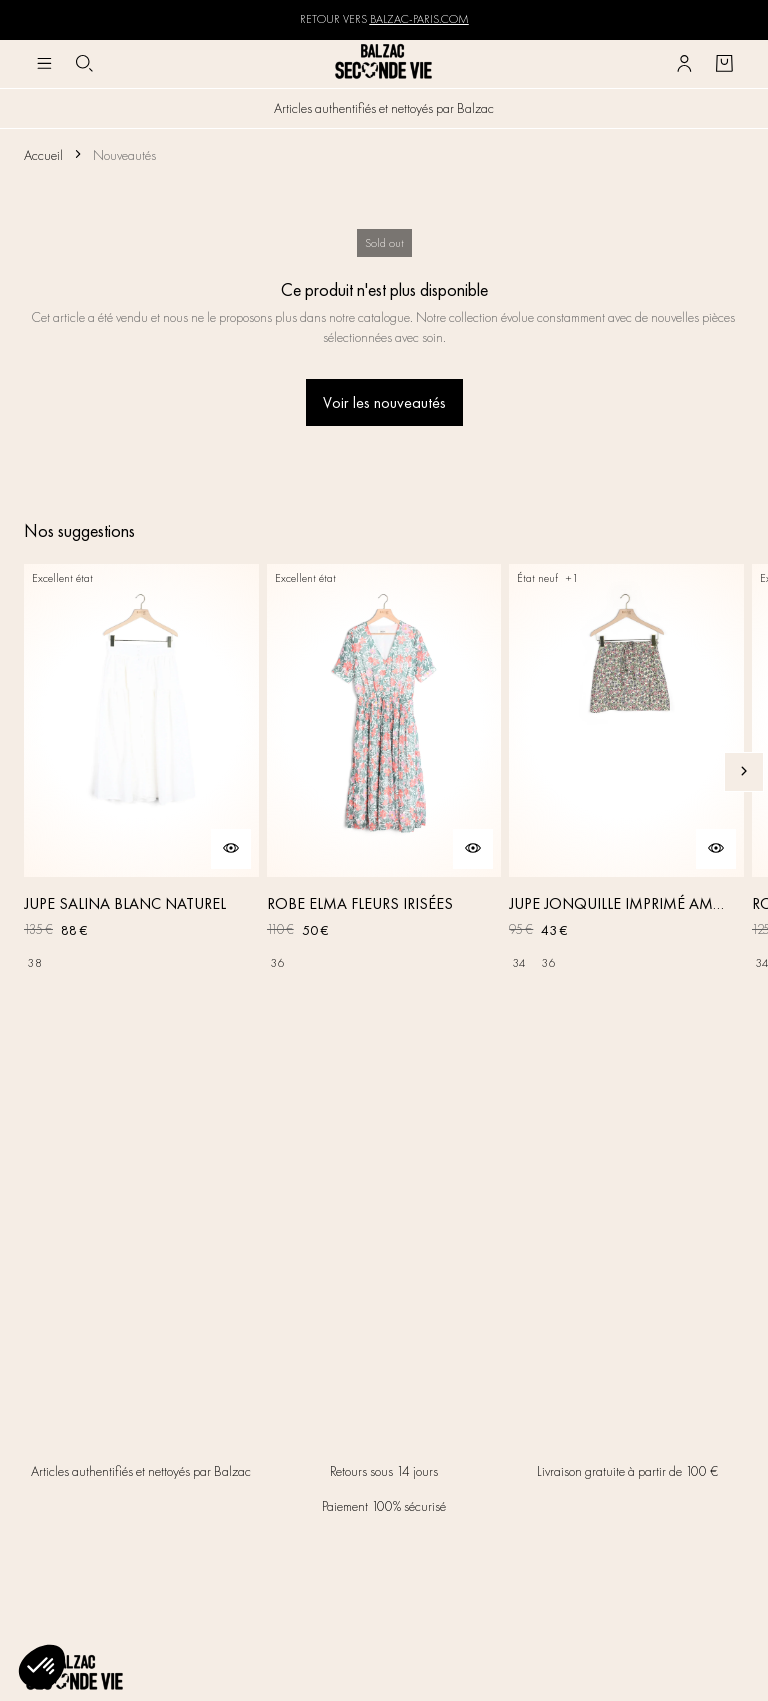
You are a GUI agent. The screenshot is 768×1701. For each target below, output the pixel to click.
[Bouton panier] (724, 64)
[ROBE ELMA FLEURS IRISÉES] (384, 771)
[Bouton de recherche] (84, 64)
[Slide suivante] (744, 772)
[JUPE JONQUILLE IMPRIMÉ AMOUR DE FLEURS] (626, 771)
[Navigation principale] (44, 64)
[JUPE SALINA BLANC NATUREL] (141, 771)
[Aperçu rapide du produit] (231, 849)
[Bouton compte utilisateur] (684, 64)
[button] (42, 1667)
